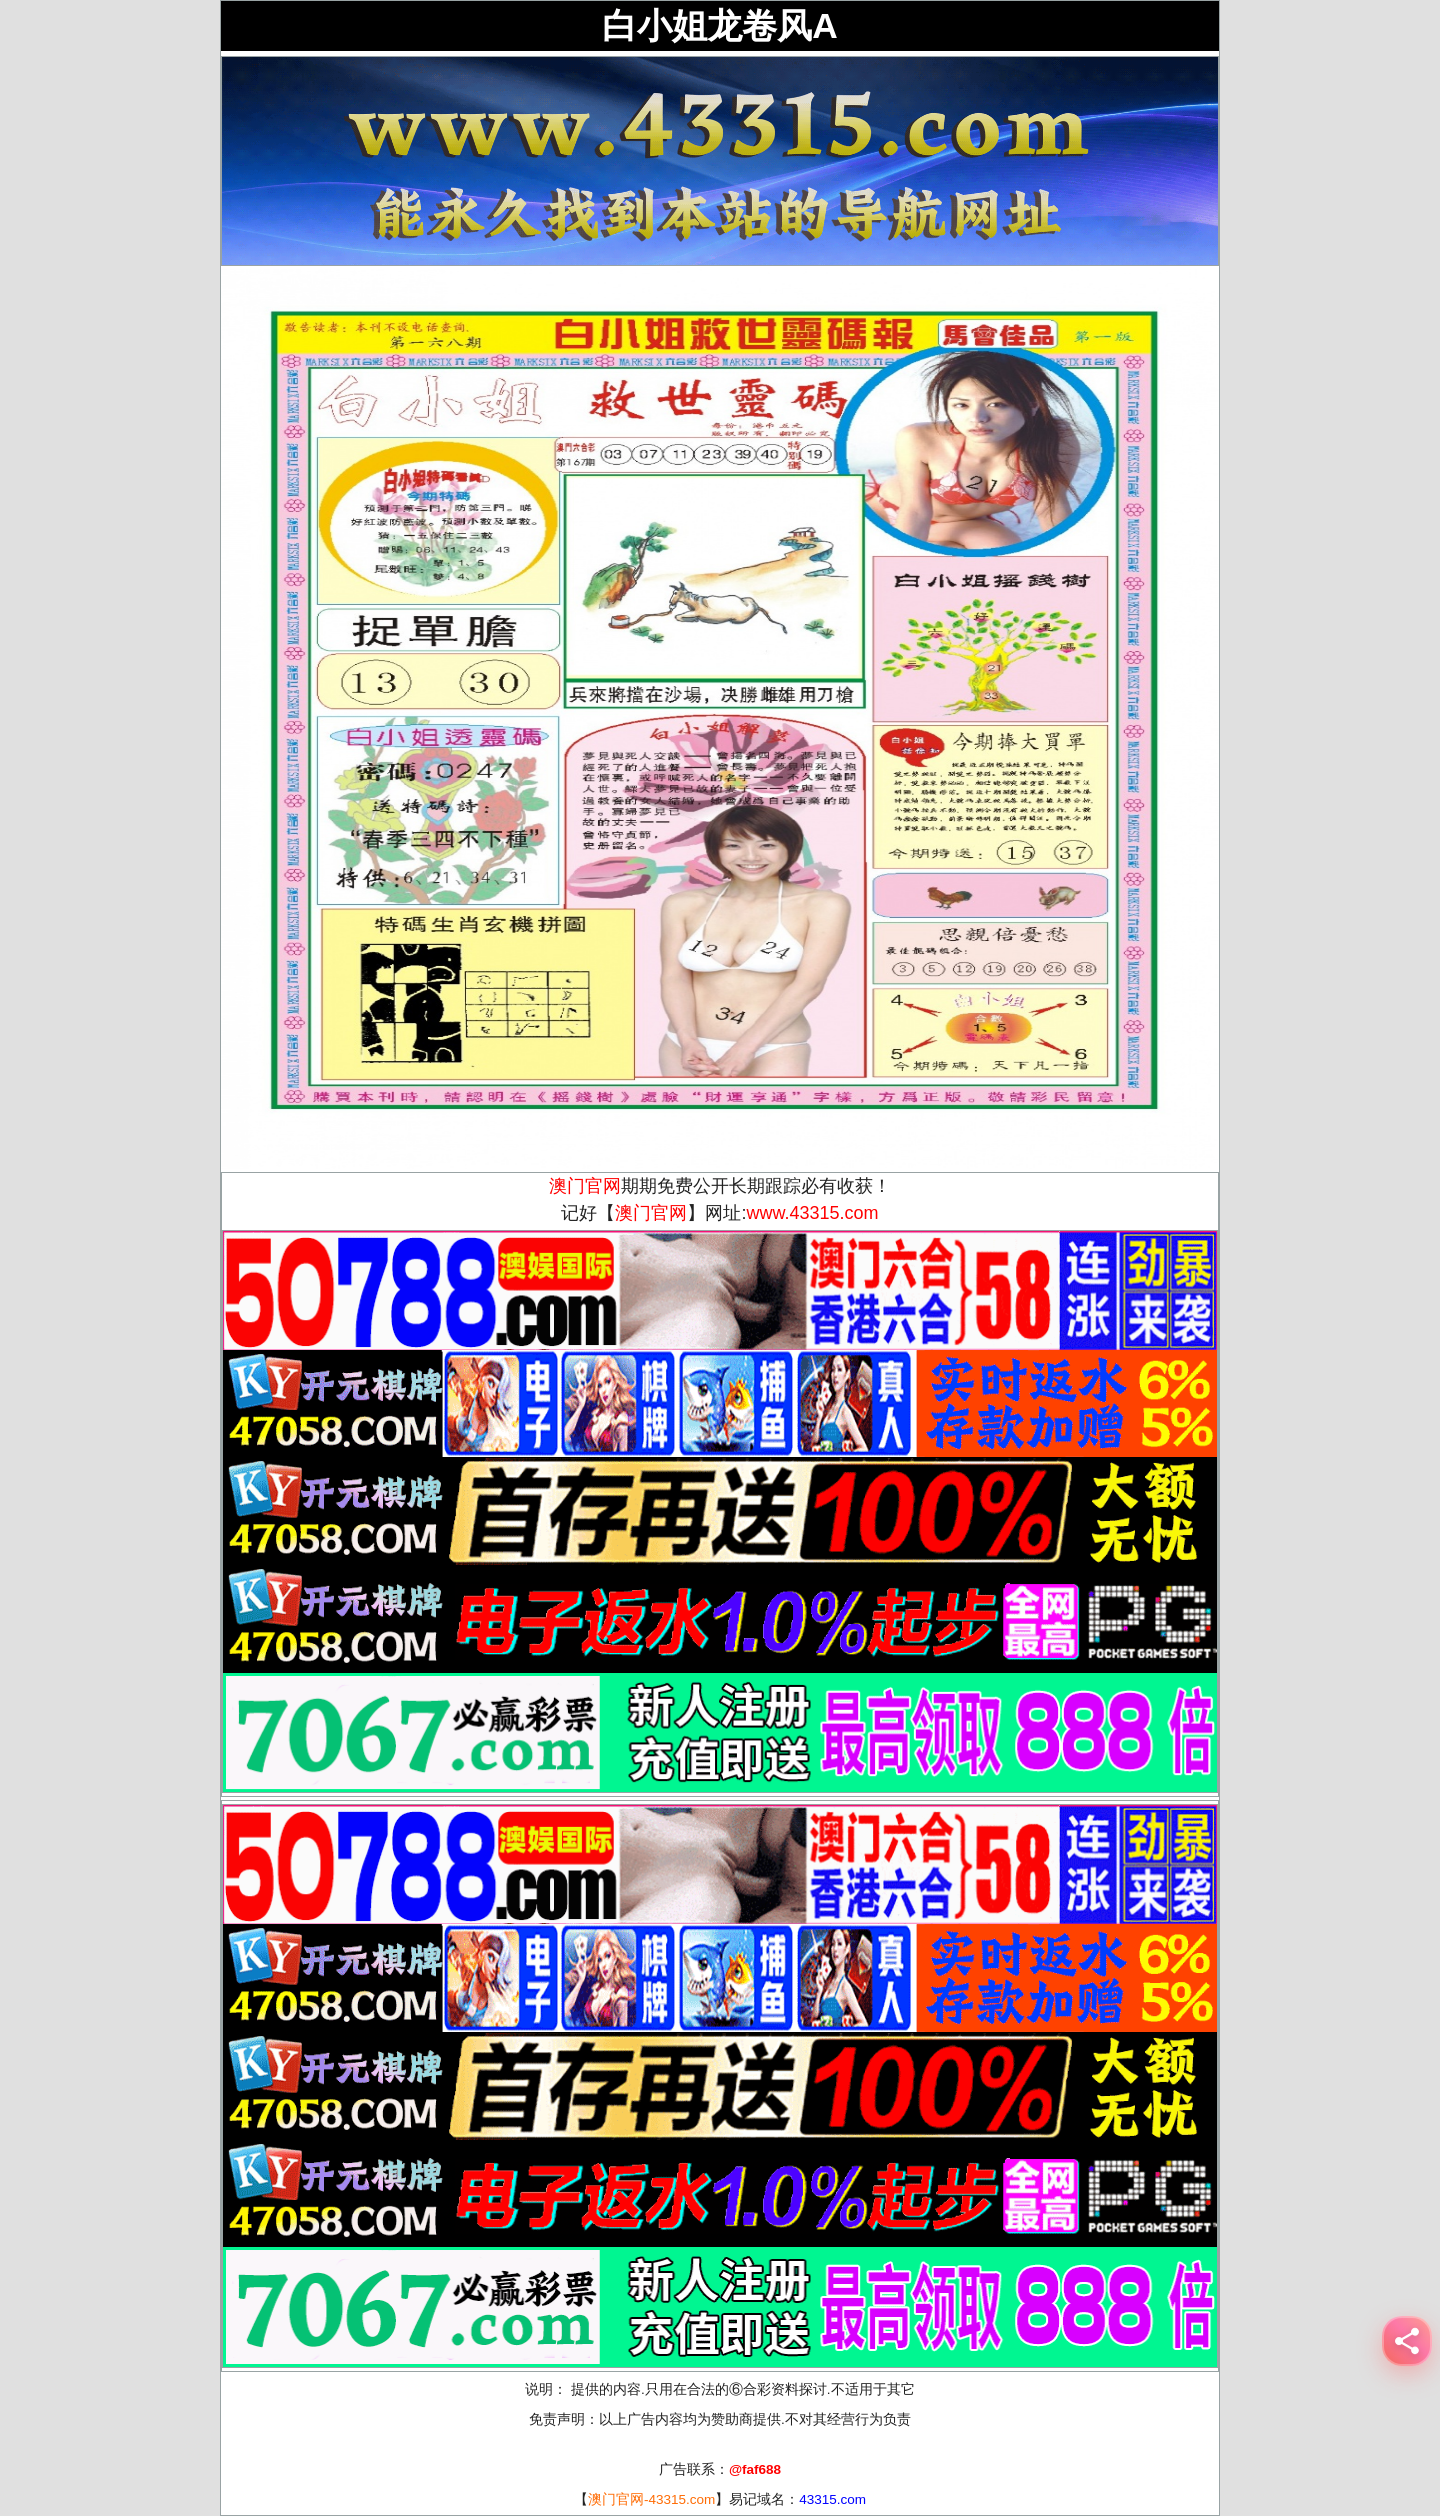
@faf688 (755, 2469)
